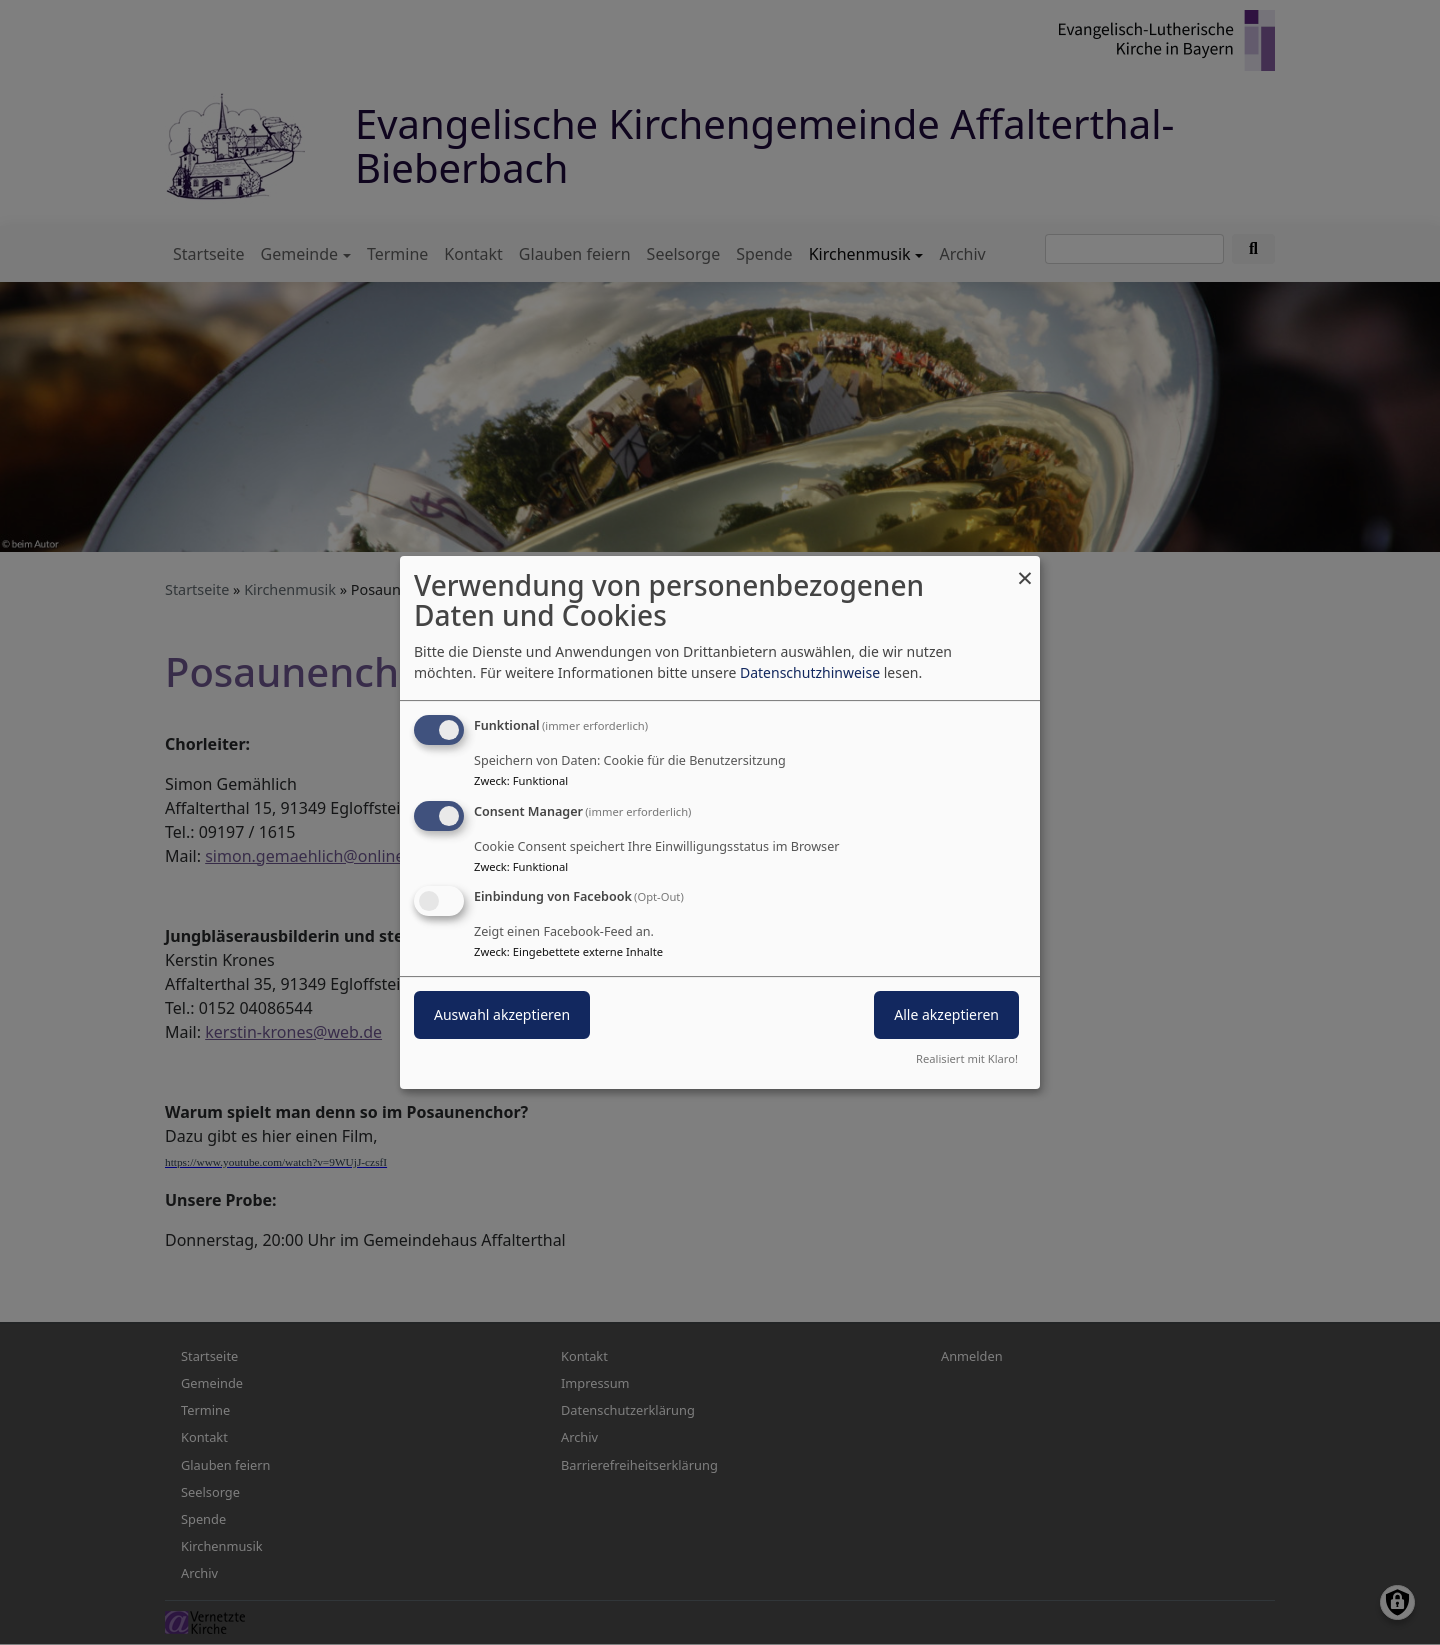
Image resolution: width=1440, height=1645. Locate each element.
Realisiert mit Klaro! (967, 1058)
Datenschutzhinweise (810, 672)
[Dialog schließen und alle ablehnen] (1025, 568)
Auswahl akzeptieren (502, 1015)
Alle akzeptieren (946, 1015)
